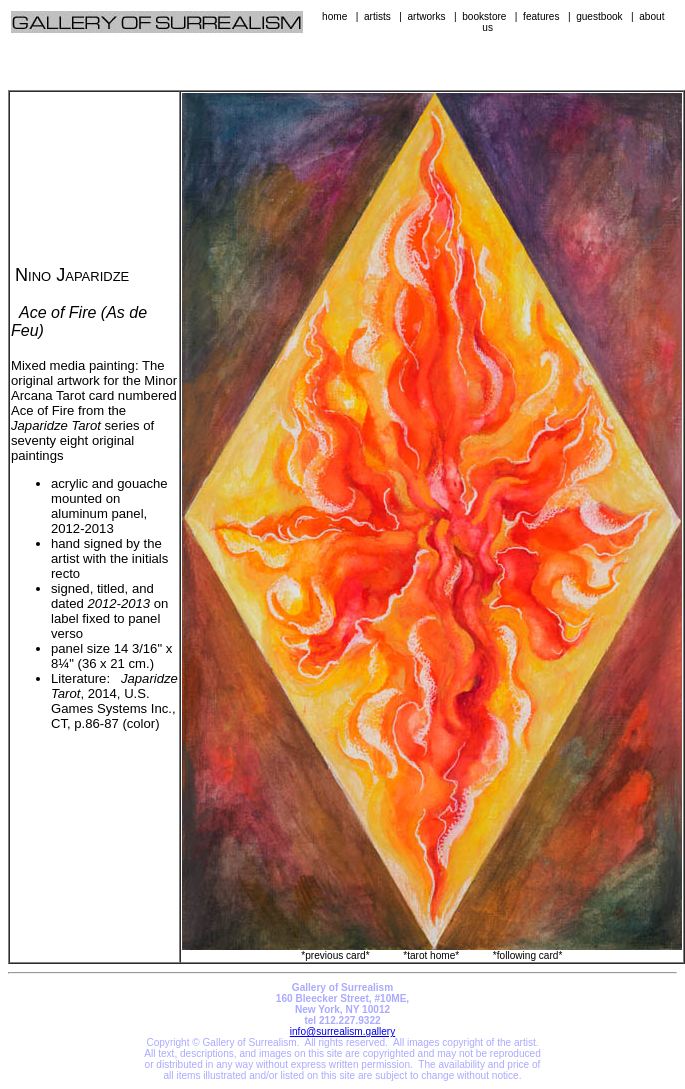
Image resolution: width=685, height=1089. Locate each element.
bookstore (484, 16)
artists (377, 16)
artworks (426, 16)
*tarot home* (431, 955)
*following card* (527, 955)
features (541, 16)
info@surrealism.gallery (342, 1031)
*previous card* (335, 955)
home (334, 16)
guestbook (599, 16)
